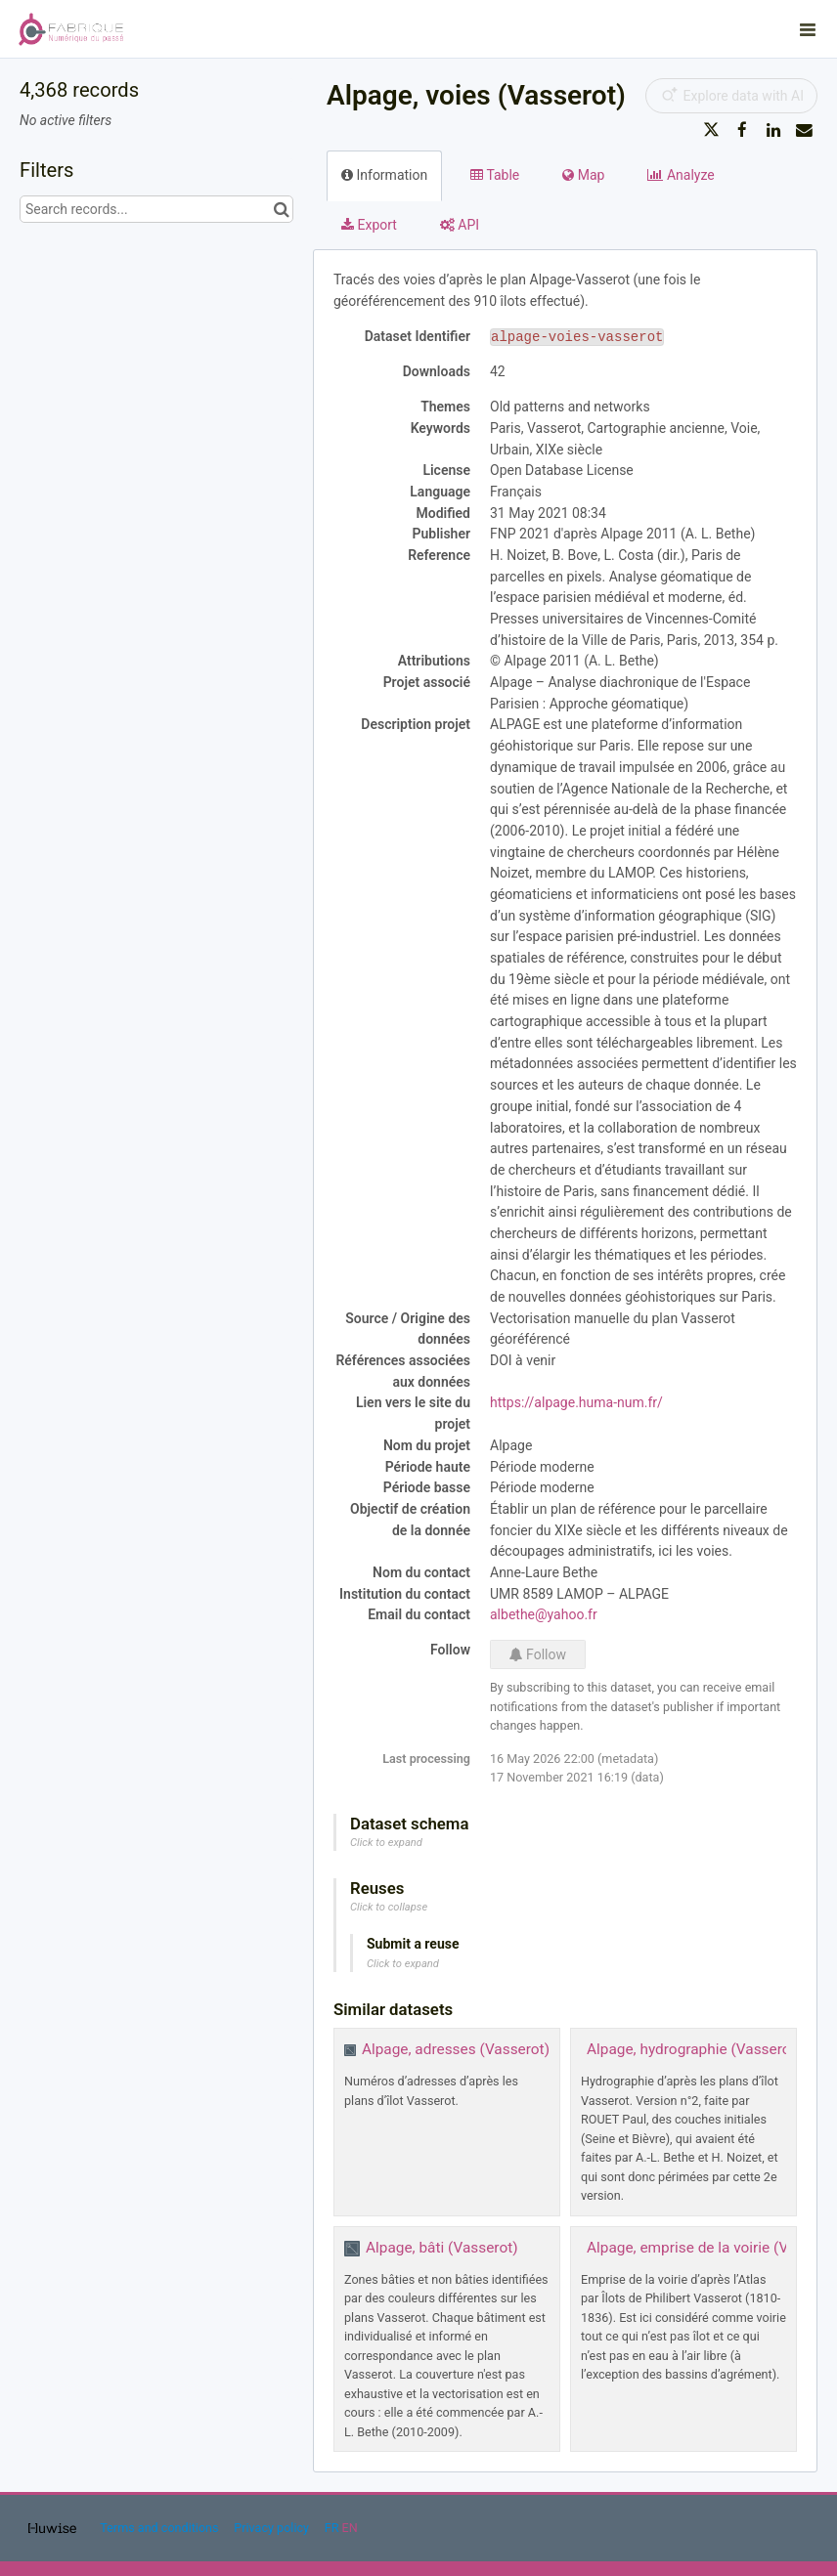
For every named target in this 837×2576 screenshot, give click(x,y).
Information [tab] (384, 175)
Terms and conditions (160, 2527)
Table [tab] (494, 175)
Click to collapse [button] (388, 1907)
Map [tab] (583, 175)
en (350, 2527)
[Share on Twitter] (712, 130)
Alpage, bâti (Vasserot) (442, 2247)
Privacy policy (273, 2527)
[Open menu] (807, 29)
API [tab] (459, 225)
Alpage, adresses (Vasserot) (456, 2049)
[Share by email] (803, 130)
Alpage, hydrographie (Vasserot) (694, 2049)
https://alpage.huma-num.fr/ (576, 1402)
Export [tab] (369, 225)
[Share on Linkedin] (773, 130)
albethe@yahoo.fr (543, 1614)
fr (332, 2527)
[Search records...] (156, 209)
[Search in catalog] (281, 209)
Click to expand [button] (386, 1842)
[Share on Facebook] (742, 130)
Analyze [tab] (680, 175)
